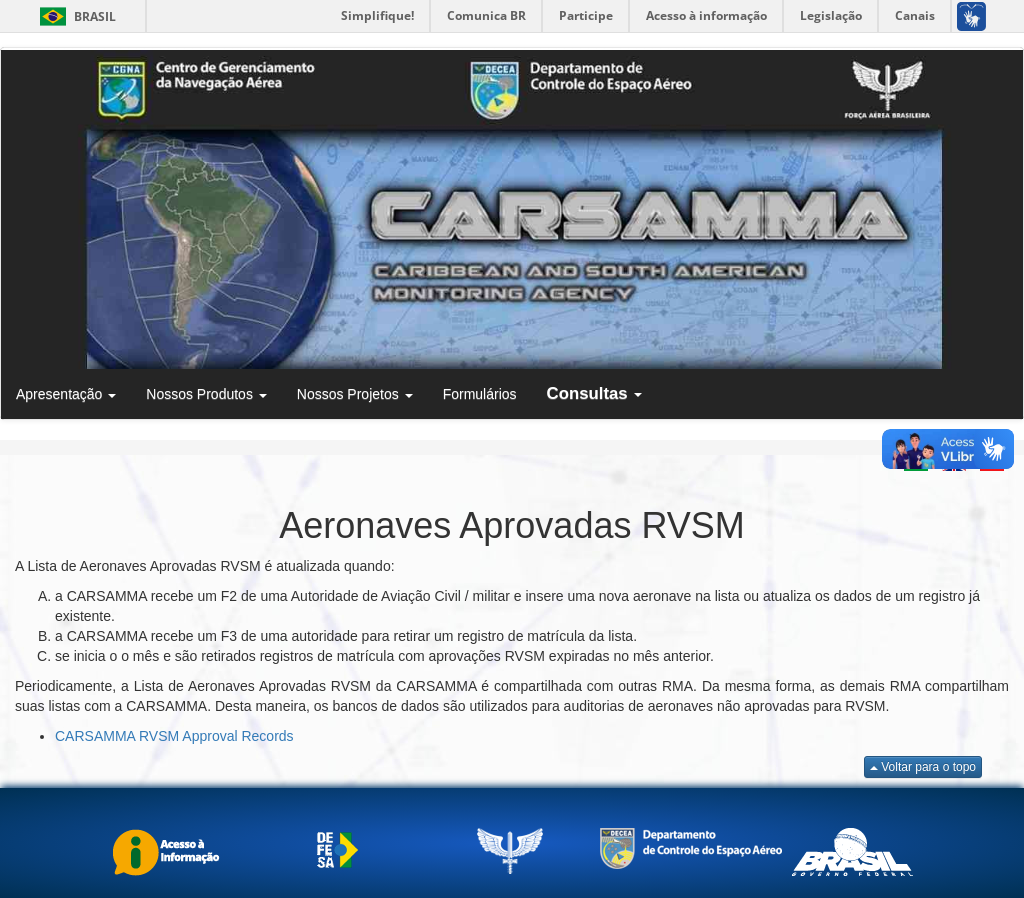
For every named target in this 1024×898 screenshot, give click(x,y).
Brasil (74, 16)
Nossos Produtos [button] (206, 394)
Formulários (480, 394)
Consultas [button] (595, 393)
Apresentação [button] (66, 394)
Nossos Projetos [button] (355, 394)
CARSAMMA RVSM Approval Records (174, 736)
